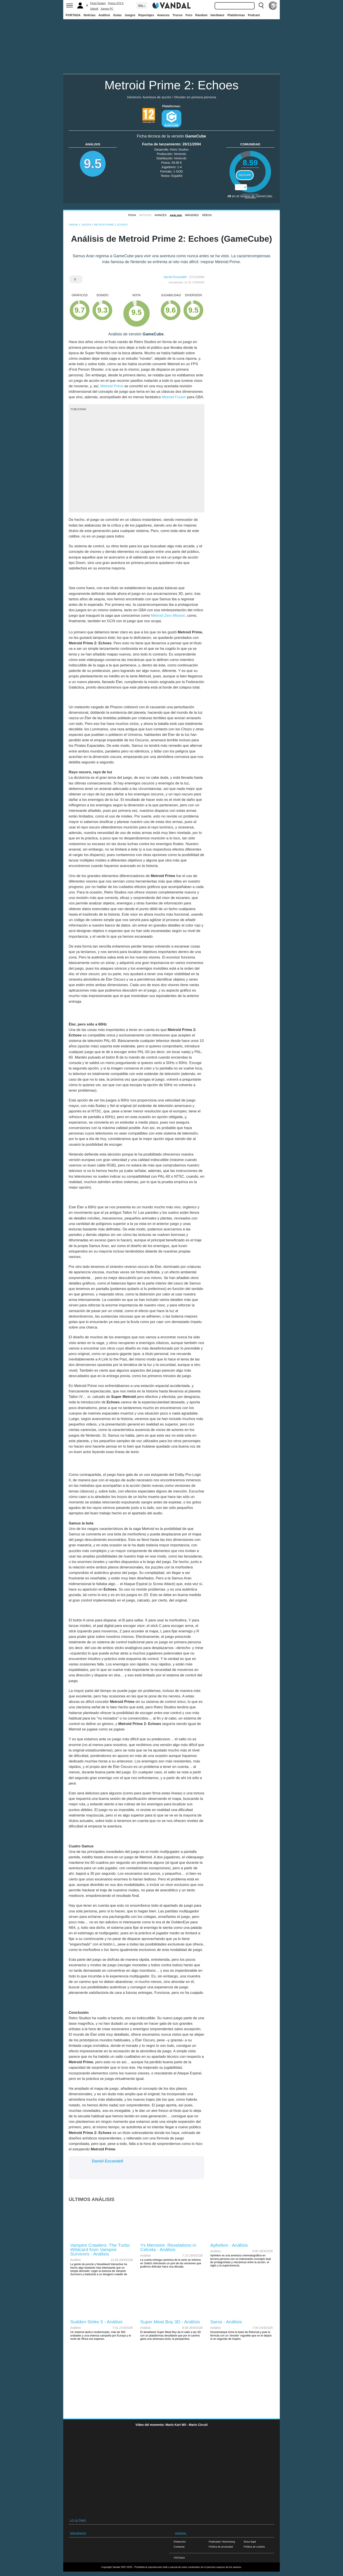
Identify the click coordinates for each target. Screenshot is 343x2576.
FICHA (132, 215)
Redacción (180, 2541)
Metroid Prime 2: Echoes (171, 85)
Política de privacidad (221, 2546)
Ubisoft (94, 8)
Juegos (130, 15)
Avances (163, 15)
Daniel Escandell (175, 277)
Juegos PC (106, 8)
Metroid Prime (111, 386)
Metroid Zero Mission (168, 615)
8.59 (250, 162)
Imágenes (192, 215)
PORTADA (73, 15)
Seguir (245, 175)
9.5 (93, 164)
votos (250, 197)
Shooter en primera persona (195, 97)
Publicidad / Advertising (222, 2541)
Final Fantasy (98, 3)
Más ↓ (141, 5)
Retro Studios (179, 149)
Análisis (104, 15)
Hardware (217, 15)
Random (201, 15)
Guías (117, 15)
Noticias (89, 15)
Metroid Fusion (174, 397)
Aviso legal (250, 2541)
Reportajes (146, 15)
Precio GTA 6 (115, 3)
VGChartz (179, 2557)
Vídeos (207, 215)
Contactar (179, 2546)
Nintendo (180, 154)
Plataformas (236, 15)
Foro (189, 15)
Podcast (254, 15)
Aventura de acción (157, 97)
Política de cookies (254, 2546)
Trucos (178, 15)
